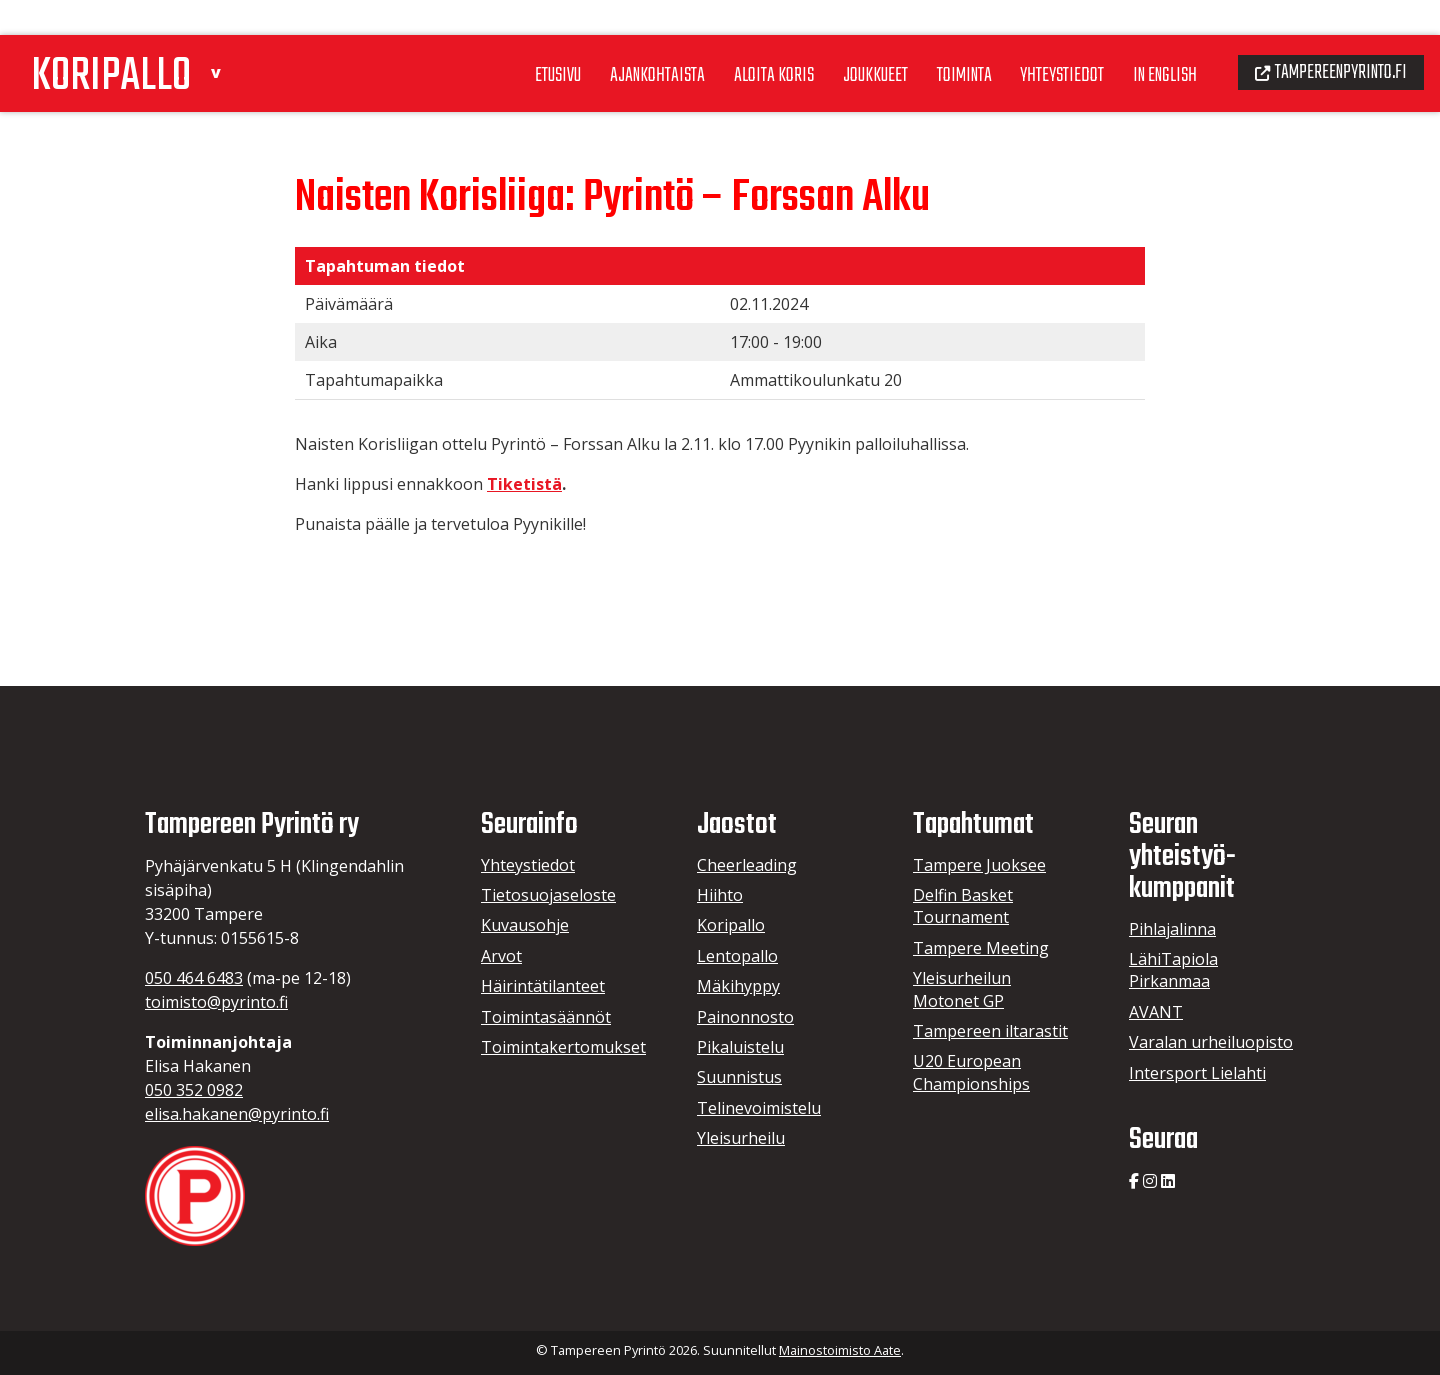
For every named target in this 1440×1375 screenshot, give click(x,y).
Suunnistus (739, 1077)
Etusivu (512, 39)
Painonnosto (745, 1017)
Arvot (501, 956)
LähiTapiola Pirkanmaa (1173, 970)
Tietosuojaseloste (548, 895)
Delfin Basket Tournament (963, 906)
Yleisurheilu (741, 1138)
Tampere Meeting (981, 948)
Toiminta (936, 39)
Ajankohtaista (617, 39)
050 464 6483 (194, 978)
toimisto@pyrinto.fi (216, 1002)
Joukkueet (842, 39)
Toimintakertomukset (563, 1047)
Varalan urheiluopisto (1211, 1042)
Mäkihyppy (738, 986)
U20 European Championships (971, 1072)
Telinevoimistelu (759, 1108)
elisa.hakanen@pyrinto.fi (237, 1114)
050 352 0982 (194, 1090)
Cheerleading (747, 865)
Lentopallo (737, 956)
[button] (235, 33)
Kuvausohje (525, 925)
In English (1148, 39)
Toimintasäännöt (546, 1017)
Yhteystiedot (1040, 39)
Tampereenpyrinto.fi (1324, 36)
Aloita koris (737, 39)
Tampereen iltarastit (990, 1031)
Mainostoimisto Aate (840, 1350)
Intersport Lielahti (1197, 1073)
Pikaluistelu (740, 1047)
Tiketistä (524, 484)
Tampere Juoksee (979, 865)
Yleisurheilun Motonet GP (962, 989)
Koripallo (731, 925)
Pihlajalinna (1172, 929)
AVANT (1156, 1012)
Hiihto (720, 895)
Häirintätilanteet (543, 986)
